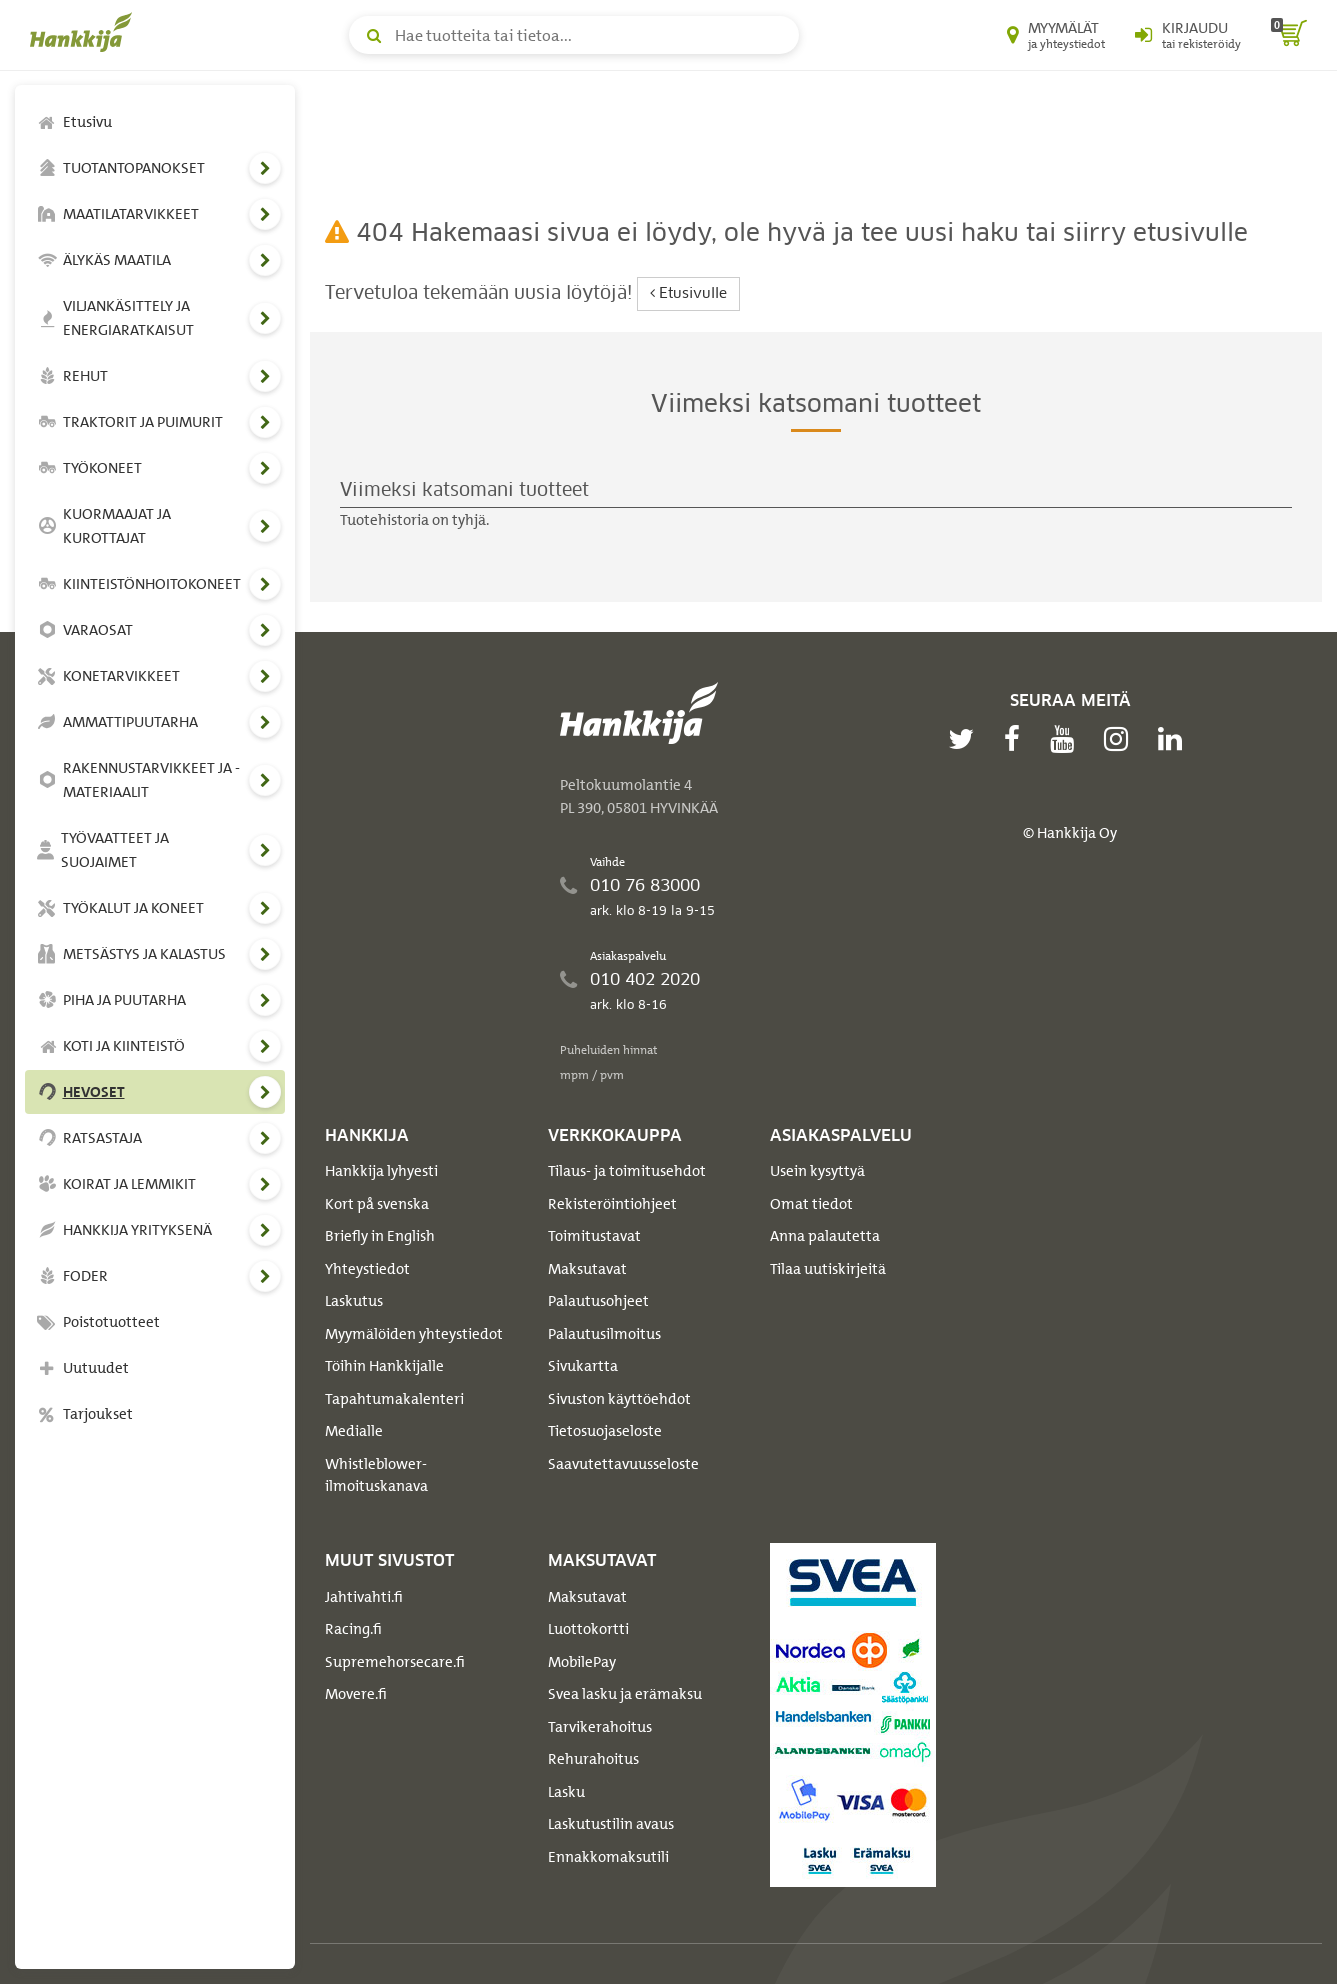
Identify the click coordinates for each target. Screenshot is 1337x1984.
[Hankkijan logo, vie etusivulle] (85, 32)
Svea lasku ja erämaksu (625, 1694)
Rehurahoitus (593, 1759)
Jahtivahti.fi (364, 1597)
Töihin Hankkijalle (384, 1366)
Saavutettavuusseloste (623, 1464)
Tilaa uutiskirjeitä (828, 1269)
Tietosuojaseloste (605, 1431)
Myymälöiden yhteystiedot (414, 1334)
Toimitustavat (594, 1236)
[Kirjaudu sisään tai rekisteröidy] (1188, 35)
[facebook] (1017, 739)
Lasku (566, 1792)
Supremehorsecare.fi (395, 1662)
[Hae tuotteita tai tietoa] (574, 35)
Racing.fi (353, 1629)
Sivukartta (583, 1366)
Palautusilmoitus (604, 1334)
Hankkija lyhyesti (381, 1171)
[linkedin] (1175, 739)
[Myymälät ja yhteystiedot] (1056, 35)
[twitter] (966, 739)
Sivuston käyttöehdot (619, 1399)
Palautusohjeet (598, 1301)
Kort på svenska (377, 1204)
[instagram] (1121, 739)
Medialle (354, 1431)
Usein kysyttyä (817, 1171)
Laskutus (354, 1301)
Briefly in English (380, 1236)
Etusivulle (688, 293)
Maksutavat (587, 1269)
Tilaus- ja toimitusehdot (627, 1171)
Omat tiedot (811, 1204)
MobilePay (582, 1662)
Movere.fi (356, 1694)
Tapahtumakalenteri (394, 1399)
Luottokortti (588, 1629)
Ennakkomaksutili (608, 1857)
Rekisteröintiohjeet (612, 1204)
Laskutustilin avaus (611, 1824)
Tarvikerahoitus (600, 1727)
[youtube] (1067, 739)
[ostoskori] (1289, 35)
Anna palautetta (825, 1236)
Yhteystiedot (367, 1269)
